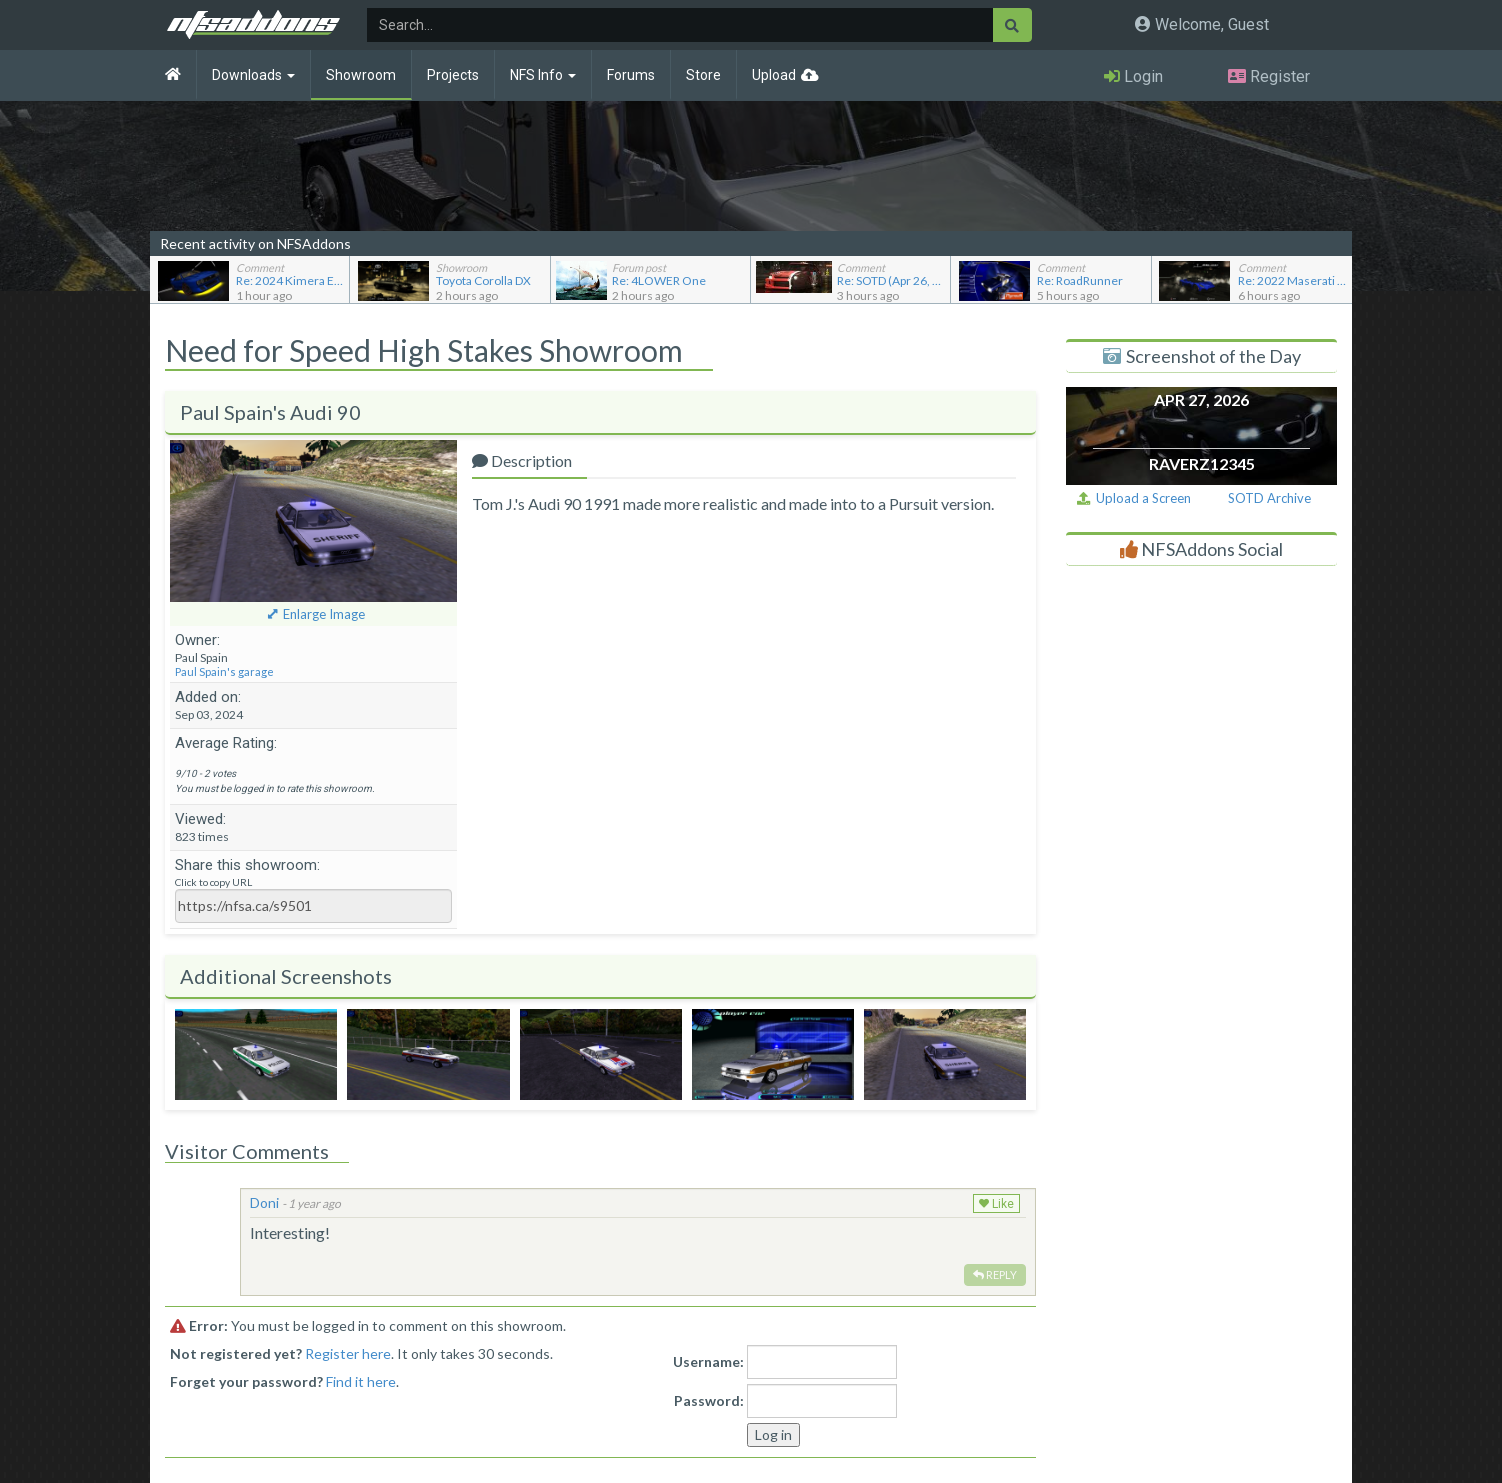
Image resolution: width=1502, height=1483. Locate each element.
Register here (348, 1353)
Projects (453, 75)
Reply (995, 1274)
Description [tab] (522, 460)
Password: (709, 1400)
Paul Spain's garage (224, 671)
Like (996, 1204)
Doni (264, 1202)
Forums (631, 75)
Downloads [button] (253, 75)
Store (703, 75)
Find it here (361, 1381)
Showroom (361, 75)
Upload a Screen (1134, 498)
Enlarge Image (324, 614)
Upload (774, 75)
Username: (708, 1361)
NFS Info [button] (543, 75)
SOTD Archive (1269, 498)
